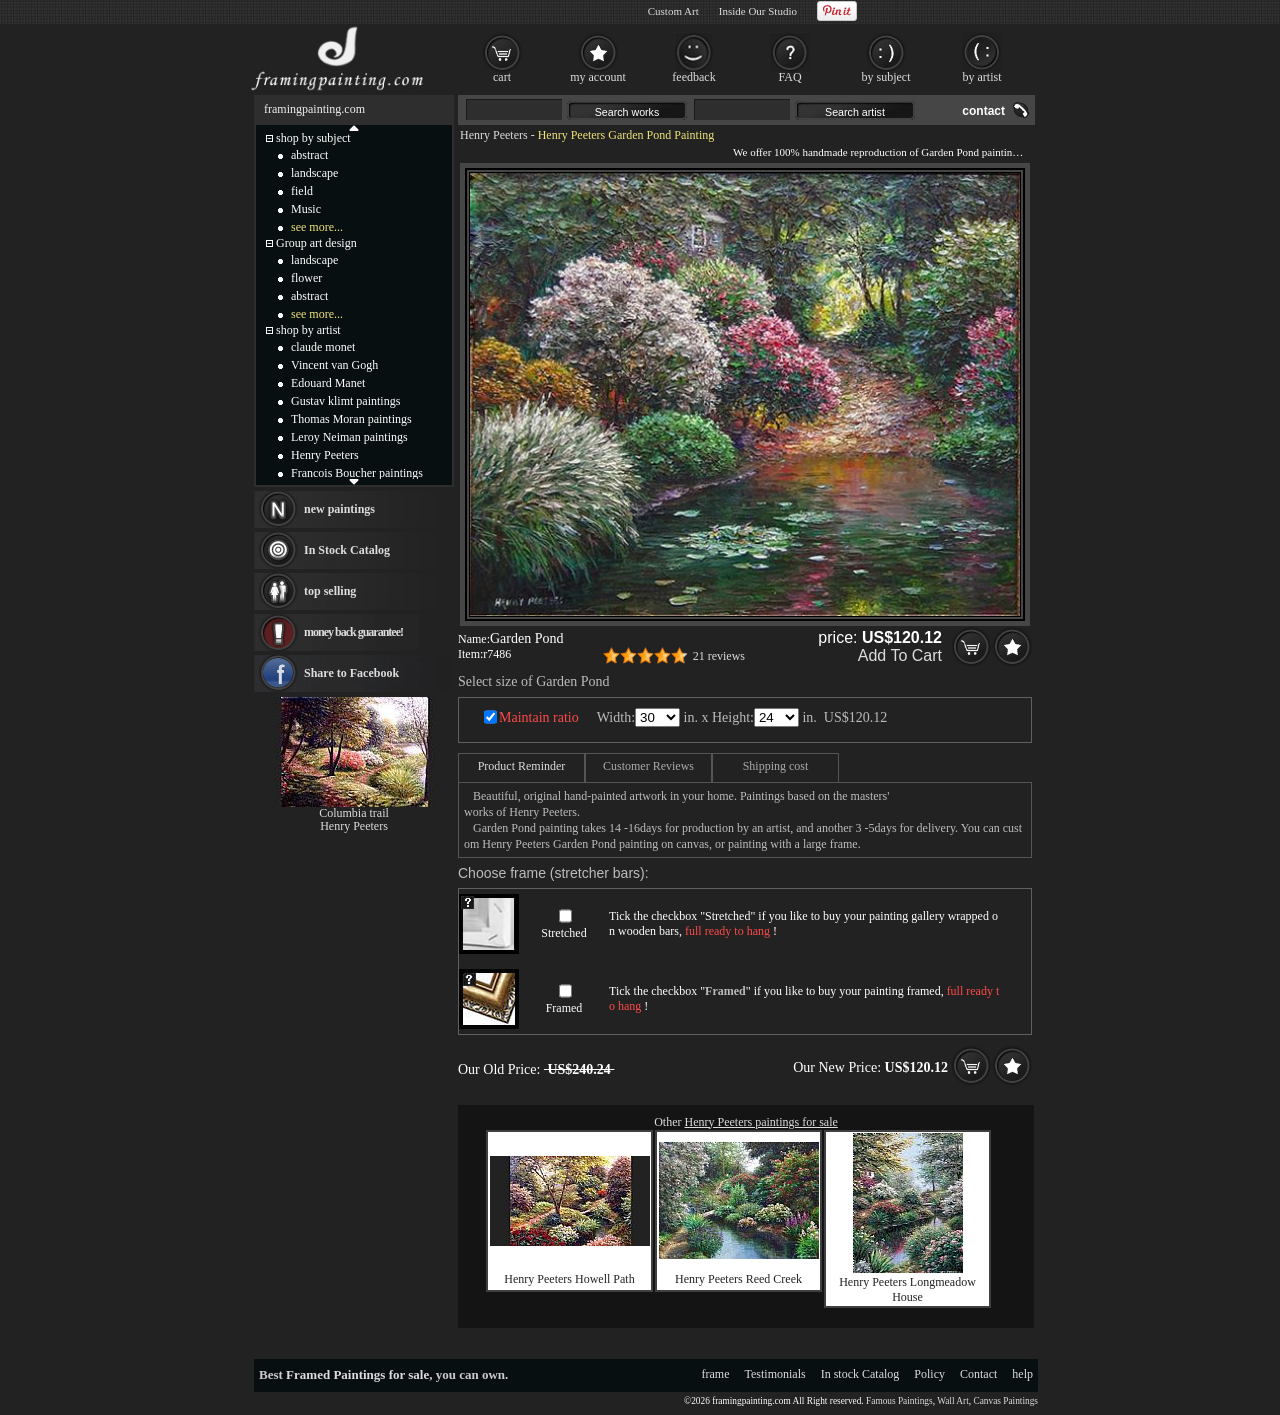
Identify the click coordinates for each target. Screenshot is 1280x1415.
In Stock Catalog (347, 550)
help (1022, 1374)
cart (502, 77)
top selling (330, 591)
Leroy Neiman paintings (349, 437)
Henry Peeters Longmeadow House (907, 1289)
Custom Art (673, 11)
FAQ (789, 77)
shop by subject (313, 138)
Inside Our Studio (758, 11)
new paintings (339, 509)
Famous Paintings (899, 1401)
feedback (693, 77)
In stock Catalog (860, 1374)
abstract (309, 155)
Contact (978, 1374)
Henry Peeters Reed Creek (738, 1279)
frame (716, 1374)
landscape (314, 173)
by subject (886, 77)
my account (598, 77)
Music (306, 209)
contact (983, 111)
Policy (929, 1374)
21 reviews (719, 656)
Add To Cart (900, 655)
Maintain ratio (539, 717)
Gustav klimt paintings (345, 401)
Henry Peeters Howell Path (569, 1279)
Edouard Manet (328, 383)
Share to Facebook (351, 673)
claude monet (323, 347)
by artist (982, 77)
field (302, 191)
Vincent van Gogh (334, 365)
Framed (564, 1008)
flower (306, 278)
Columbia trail (354, 813)
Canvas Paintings (1005, 1401)
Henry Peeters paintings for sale (761, 1122)
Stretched (563, 933)
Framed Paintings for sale (357, 1374)
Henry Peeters (494, 135)
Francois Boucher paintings (357, 473)
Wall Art (953, 1401)
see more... (317, 227)
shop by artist (308, 330)
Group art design (316, 243)
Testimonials (775, 1374)
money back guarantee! (353, 632)
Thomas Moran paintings (351, 419)
